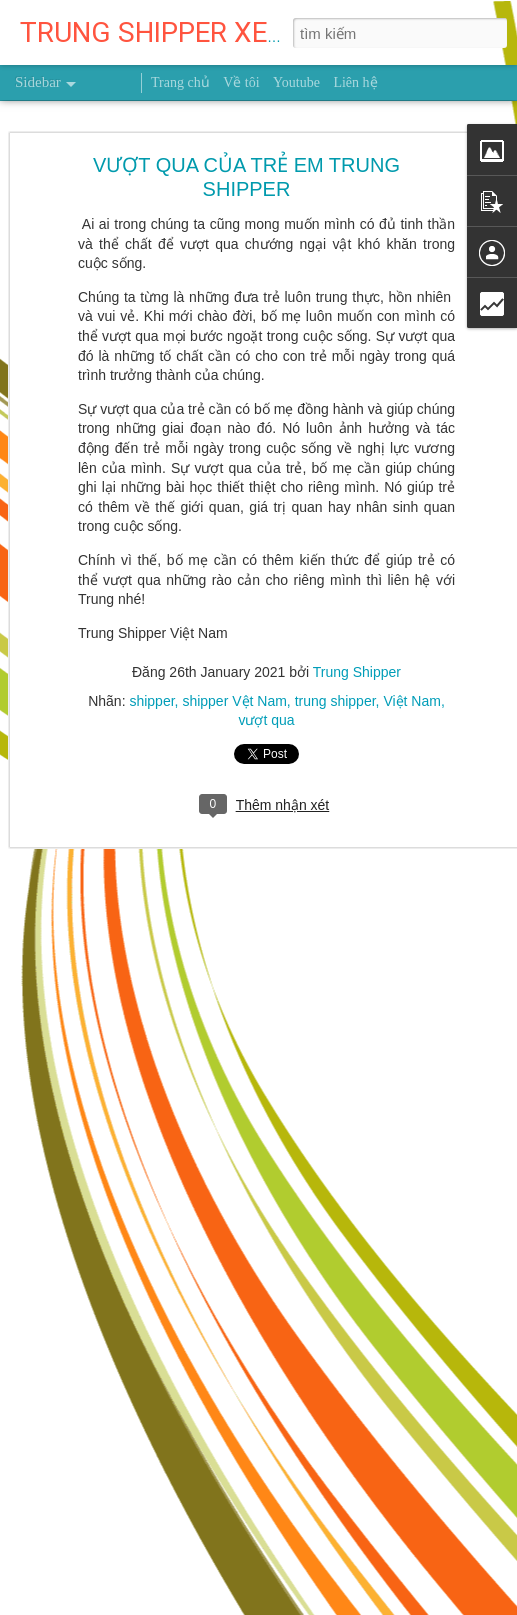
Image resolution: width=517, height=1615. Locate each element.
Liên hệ (355, 82)
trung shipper (335, 700)
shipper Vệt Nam (234, 700)
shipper (151, 700)
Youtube (296, 82)
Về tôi (241, 82)
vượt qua (266, 719)
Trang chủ (180, 82)
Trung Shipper (357, 671)
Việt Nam (412, 700)
